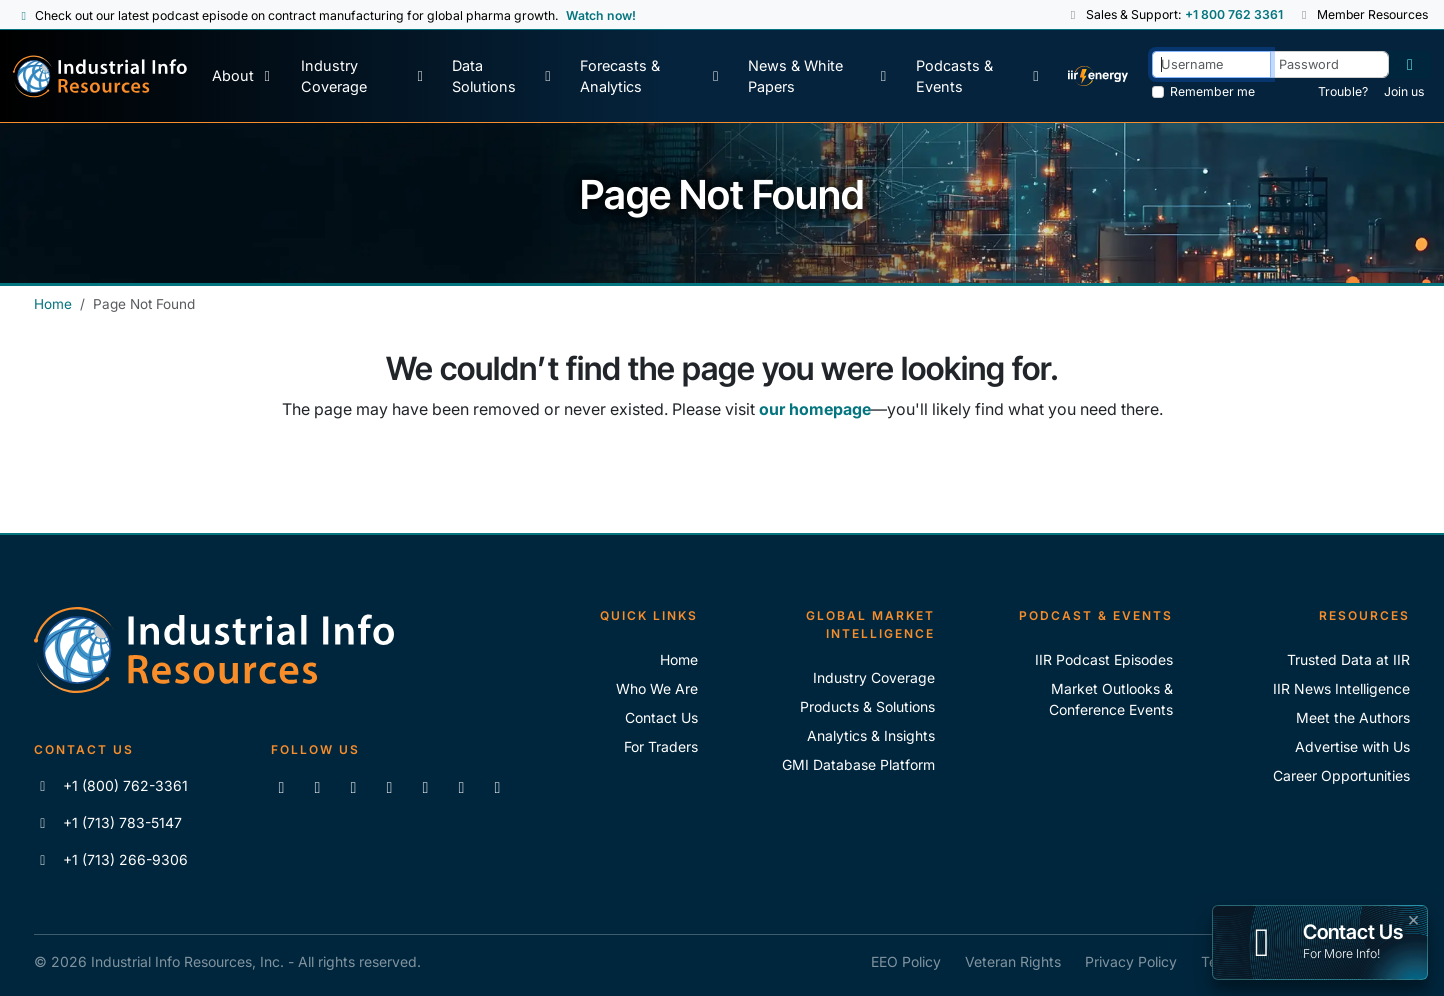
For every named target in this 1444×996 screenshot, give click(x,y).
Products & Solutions (867, 706)
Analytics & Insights (871, 735)
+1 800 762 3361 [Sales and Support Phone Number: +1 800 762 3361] (1233, 14)
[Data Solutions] (503, 76)
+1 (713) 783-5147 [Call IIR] (108, 822)
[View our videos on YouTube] (389, 787)
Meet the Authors (1353, 717)
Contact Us (661, 717)
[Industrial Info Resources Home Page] (100, 76)
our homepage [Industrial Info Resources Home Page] (815, 409)
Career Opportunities (1341, 775)
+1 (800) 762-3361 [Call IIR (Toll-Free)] (111, 785)
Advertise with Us (1352, 746)
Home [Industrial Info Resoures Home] (679, 659)
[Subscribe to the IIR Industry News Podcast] (461, 787)
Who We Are (657, 688)
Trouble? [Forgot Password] (1343, 91)
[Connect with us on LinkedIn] (281, 787)
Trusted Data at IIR (1348, 659)
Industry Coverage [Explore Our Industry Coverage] (874, 677)
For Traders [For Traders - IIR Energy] (661, 746)
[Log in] (1410, 65)
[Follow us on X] (353, 787)
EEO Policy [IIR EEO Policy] (906, 961)
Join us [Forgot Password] (1404, 91)
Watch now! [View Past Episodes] (601, 15)
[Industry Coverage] (364, 76)
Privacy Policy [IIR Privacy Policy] (1131, 961)
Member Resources (1363, 14)
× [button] (1413, 918)
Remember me (1212, 91)
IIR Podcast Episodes (1104, 659)
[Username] (1211, 64)
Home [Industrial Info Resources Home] (53, 304)
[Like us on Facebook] (317, 787)
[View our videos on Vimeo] (425, 787)
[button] (1073, 15)
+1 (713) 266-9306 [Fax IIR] (111, 859)
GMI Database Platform (858, 764)
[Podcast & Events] (980, 76)
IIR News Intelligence (1341, 688)
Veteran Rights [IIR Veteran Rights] (1013, 961)
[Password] (1329, 64)
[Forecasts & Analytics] (651, 76)
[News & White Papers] (819, 76)
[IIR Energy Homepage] (1098, 76)
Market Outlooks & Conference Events (1111, 699)
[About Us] (244, 76)
